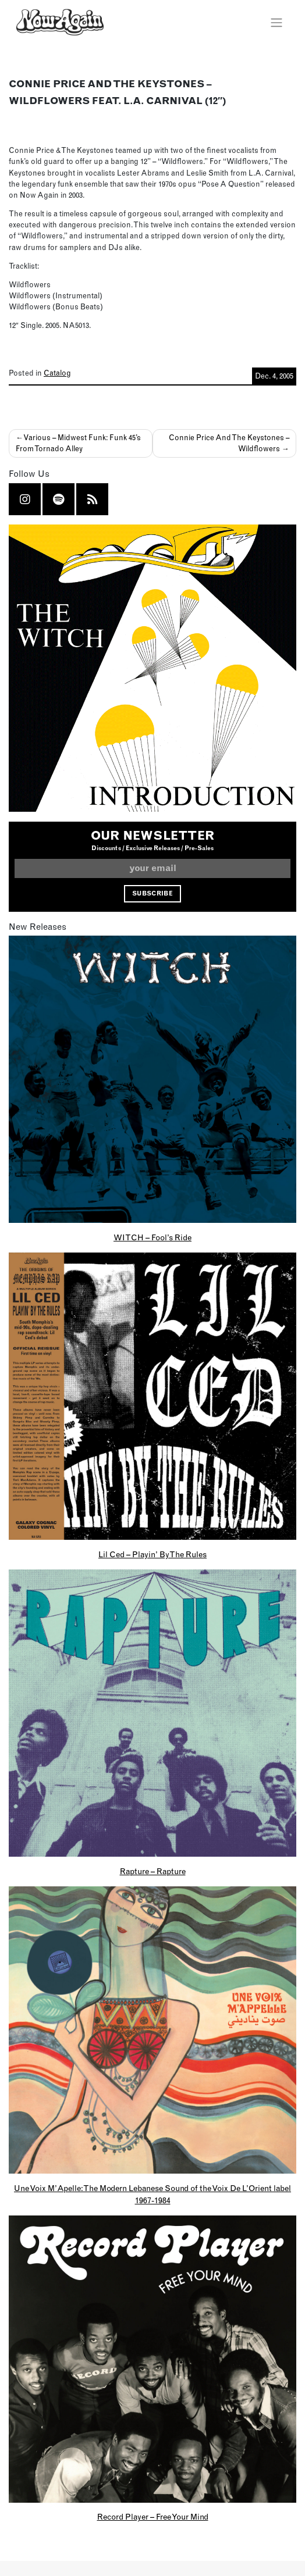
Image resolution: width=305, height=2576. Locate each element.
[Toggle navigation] (276, 22)
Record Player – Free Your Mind (152, 2516)
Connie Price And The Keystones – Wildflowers (229, 443)
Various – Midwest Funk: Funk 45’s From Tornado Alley (78, 443)
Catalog (57, 372)
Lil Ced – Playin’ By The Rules (152, 1554)
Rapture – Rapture (153, 1871)
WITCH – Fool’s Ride (152, 1237)
